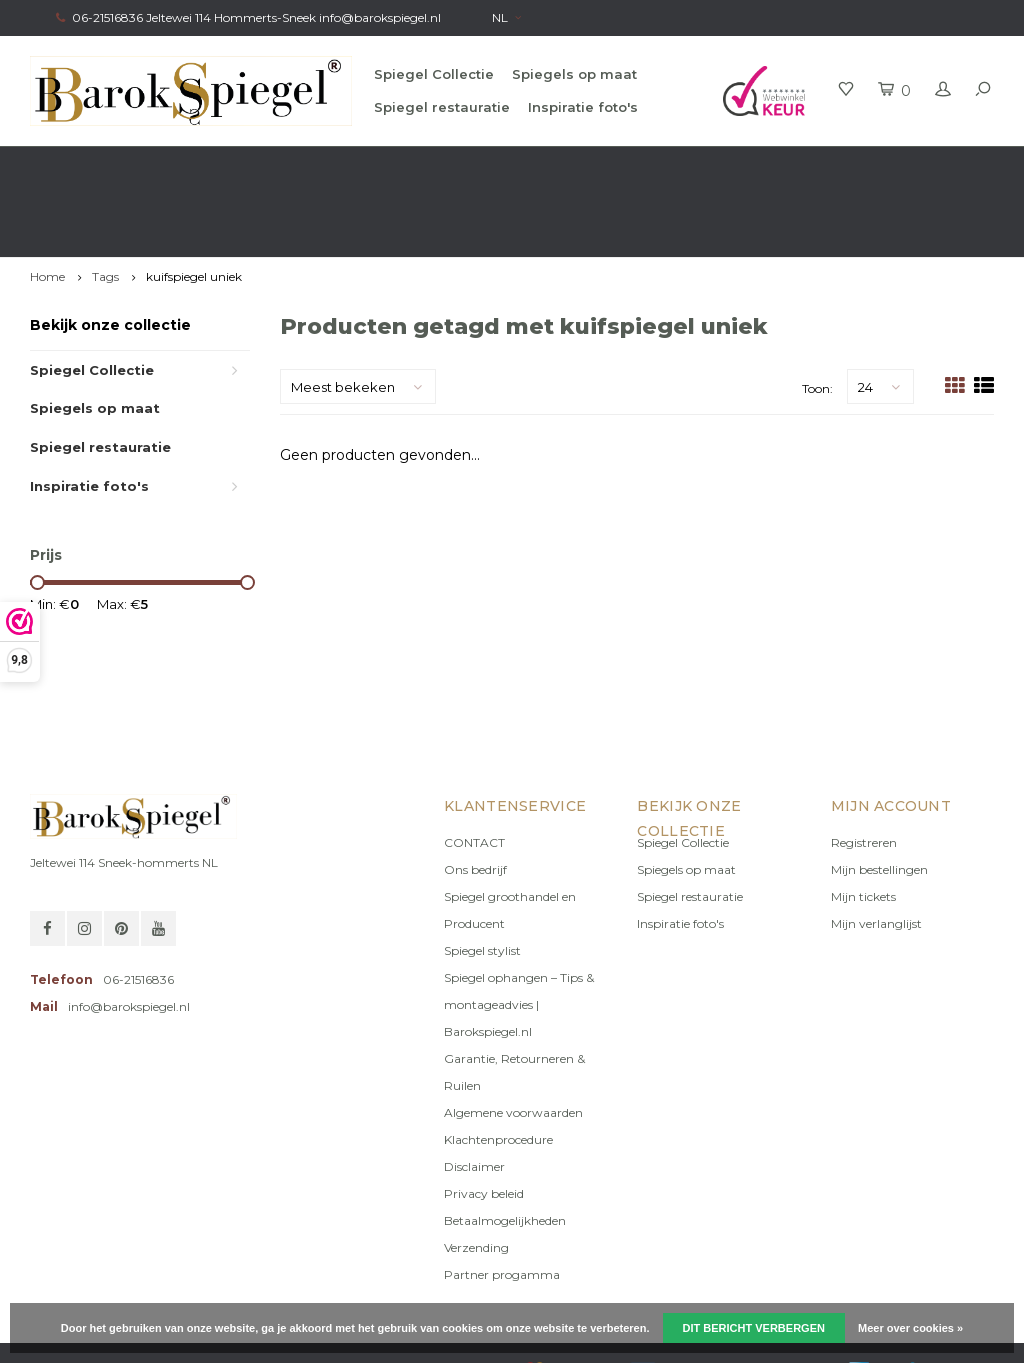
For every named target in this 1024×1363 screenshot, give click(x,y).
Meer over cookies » (910, 1328)
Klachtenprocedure (498, 1067)
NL (506, 17)
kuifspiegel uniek (194, 204)
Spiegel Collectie (434, 74)
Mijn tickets (863, 824)
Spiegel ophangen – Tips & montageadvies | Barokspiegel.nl (519, 932)
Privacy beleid (484, 1121)
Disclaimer (474, 1094)
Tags (105, 204)
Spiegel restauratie (442, 107)
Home (47, 204)
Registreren (864, 770)
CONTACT (474, 770)
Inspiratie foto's (583, 107)
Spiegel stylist (482, 878)
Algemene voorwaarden (513, 1040)
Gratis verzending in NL (106, 165)
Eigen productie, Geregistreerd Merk (877, 165)
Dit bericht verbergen (754, 1328)
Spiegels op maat (574, 74)
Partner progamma (502, 1202)
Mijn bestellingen (879, 797)
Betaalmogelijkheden (505, 1148)
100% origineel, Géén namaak (598, 165)
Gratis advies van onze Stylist (343, 165)
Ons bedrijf (475, 797)
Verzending (476, 1175)
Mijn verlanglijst (876, 851)
